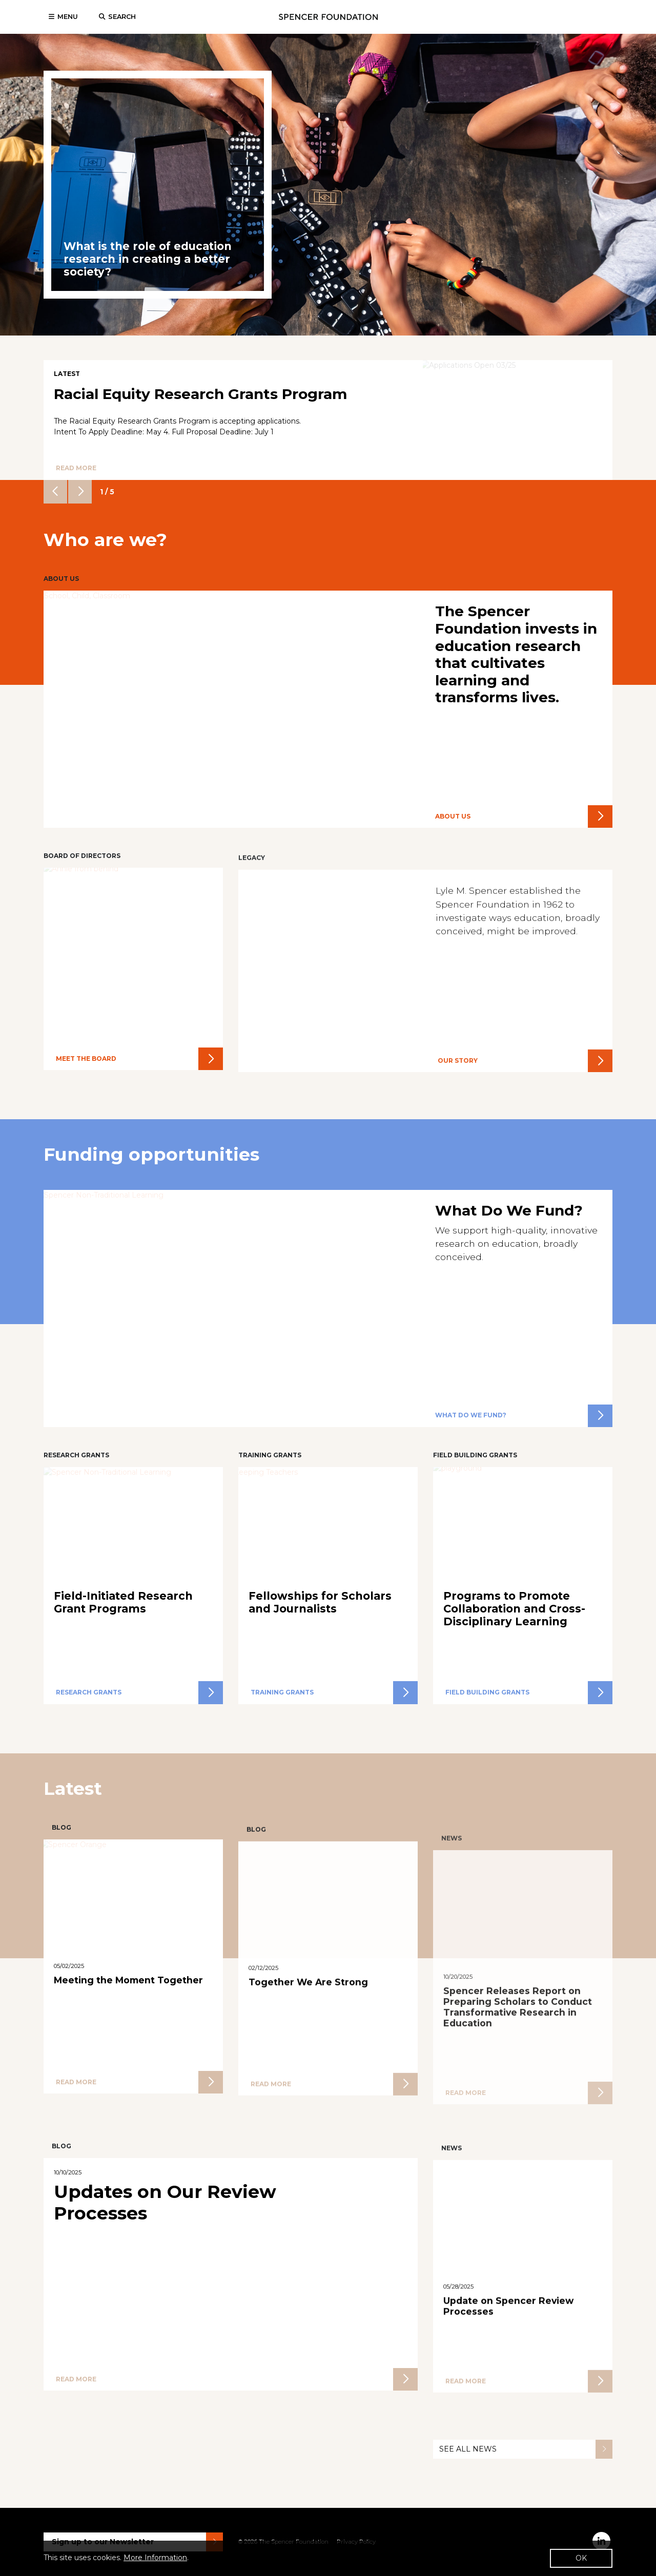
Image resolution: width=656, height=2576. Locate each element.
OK (581, 2558)
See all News (525, 2490)
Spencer (328, 17)
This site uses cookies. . (116, 2557)
